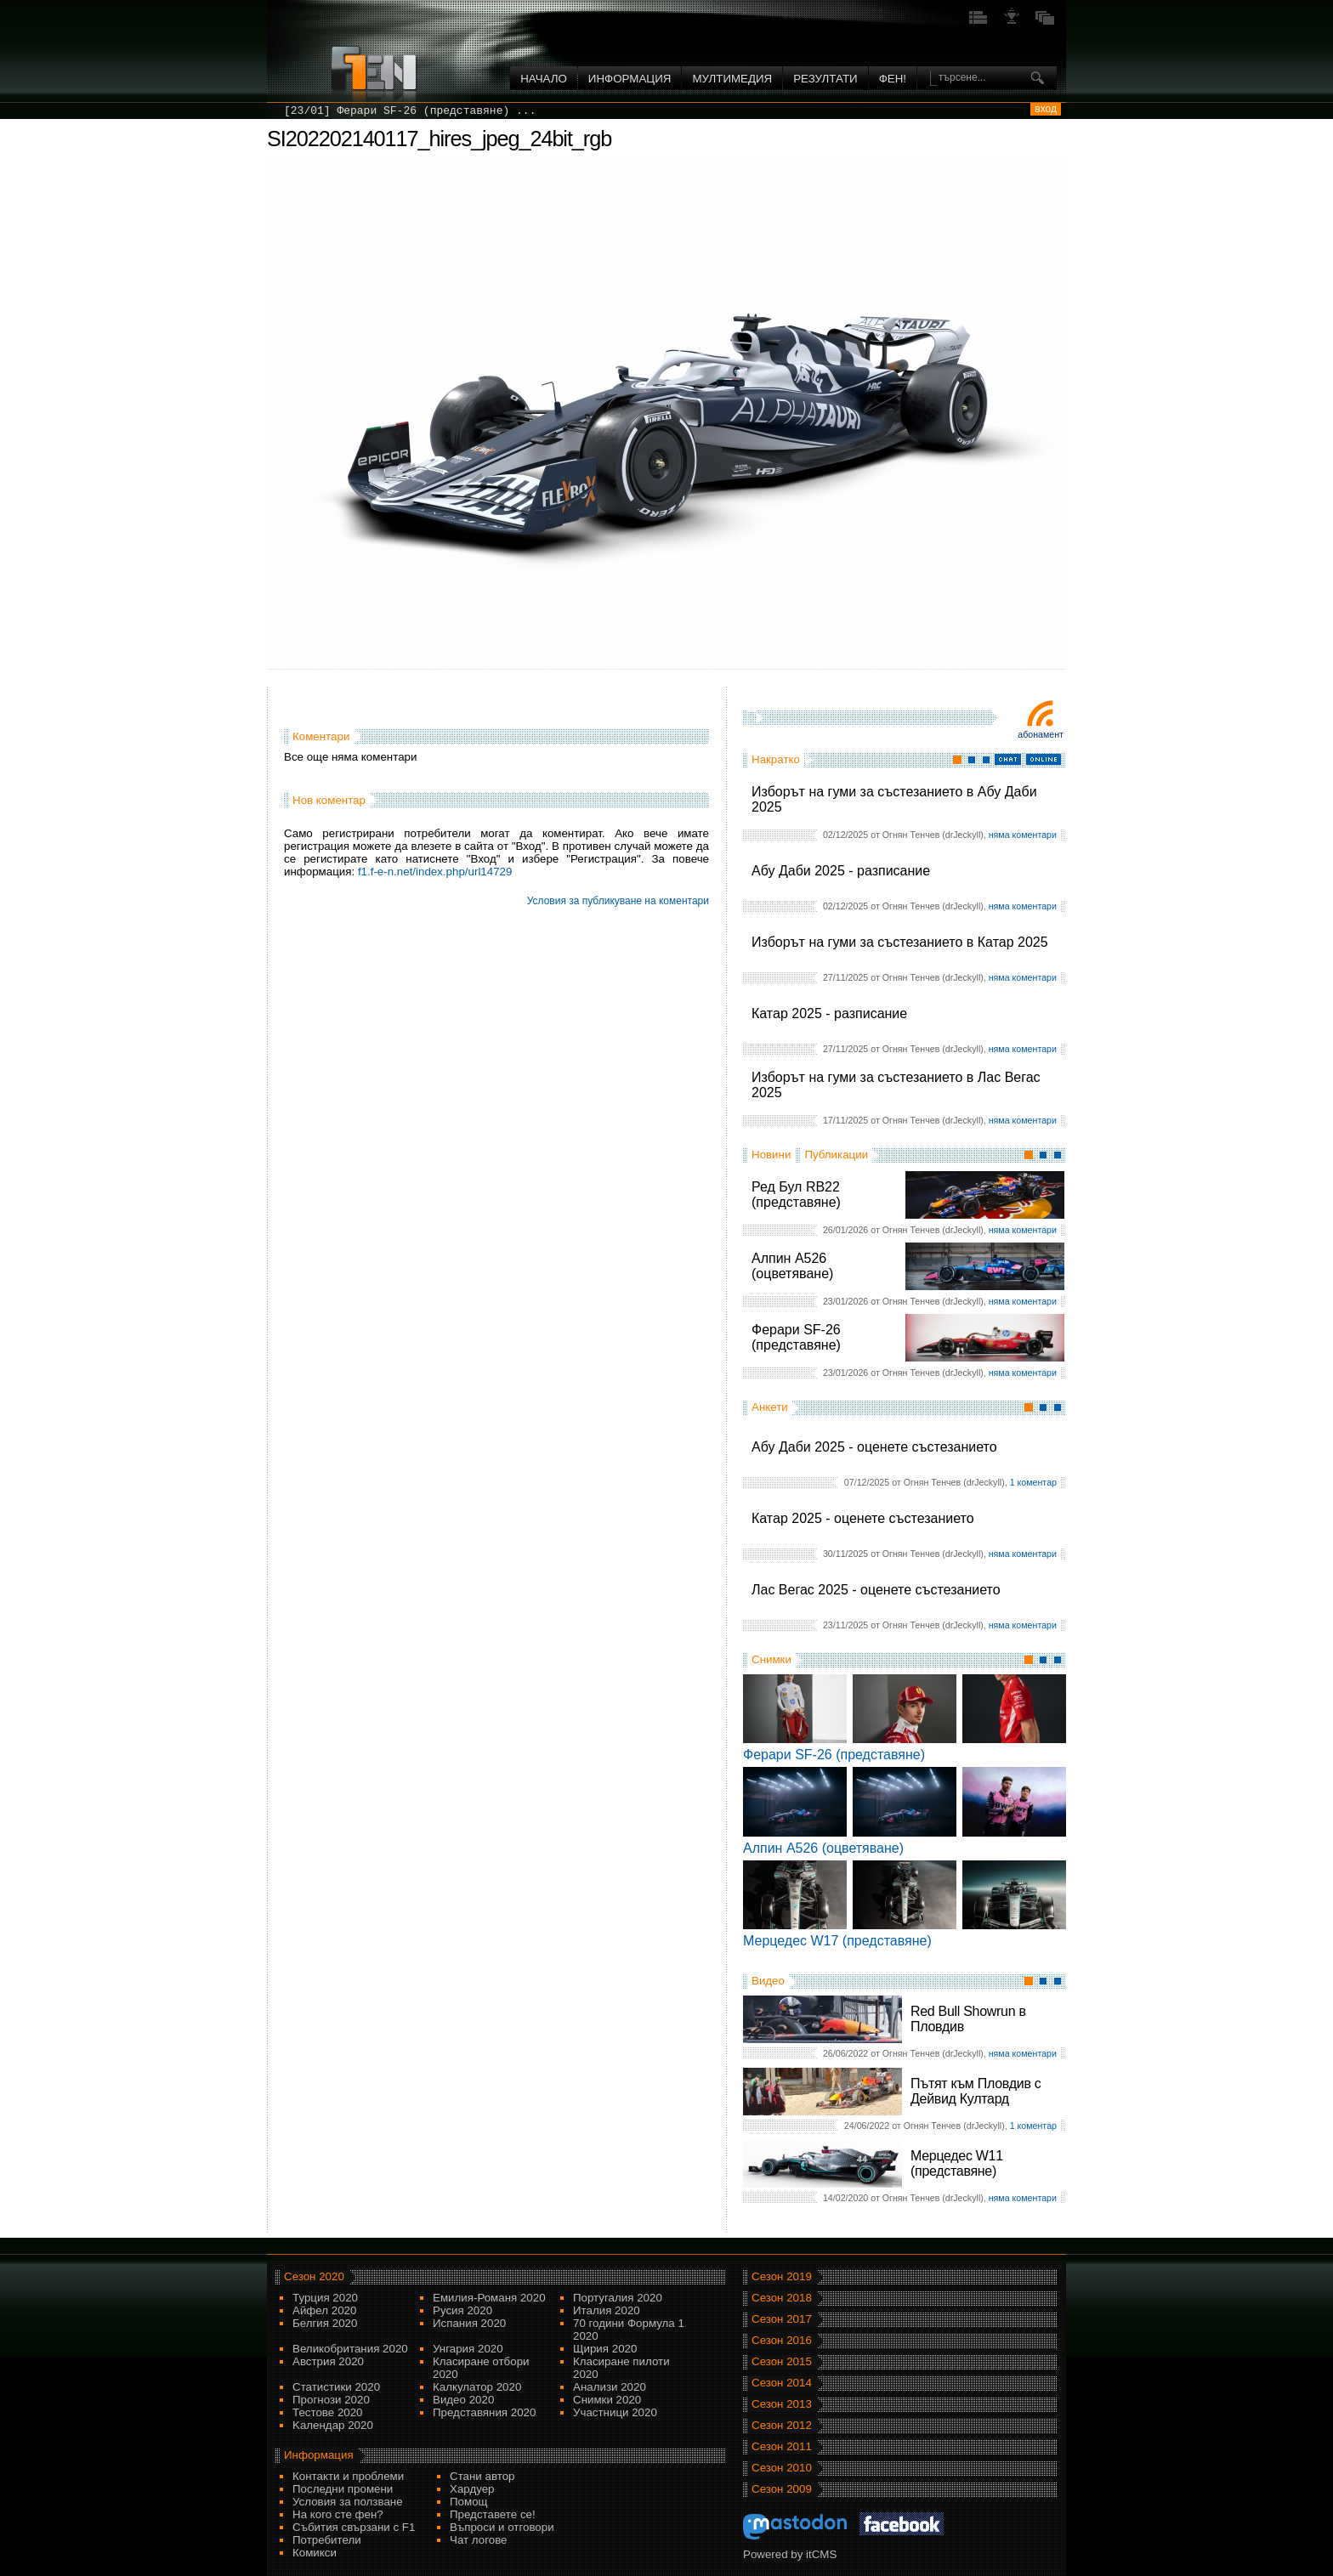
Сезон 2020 (314, 2276)
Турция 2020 (325, 2297)
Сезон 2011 (782, 2446)
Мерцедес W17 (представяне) (837, 1940)
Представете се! (493, 2514)
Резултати (825, 78)
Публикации (836, 1154)
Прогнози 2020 (331, 2399)
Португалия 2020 (617, 2297)
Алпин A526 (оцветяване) (792, 1266)
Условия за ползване (347, 2501)
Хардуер (472, 2489)
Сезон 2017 (782, 2319)
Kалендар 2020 (332, 2425)
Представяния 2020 (484, 2412)
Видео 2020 (463, 2399)
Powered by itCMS (790, 2554)
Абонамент (1041, 734)
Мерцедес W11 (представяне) (956, 2163)
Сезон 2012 (782, 2425)
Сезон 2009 (782, 2489)
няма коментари (1023, 834)
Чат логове (478, 2540)
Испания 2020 (469, 2323)
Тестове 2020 (327, 2412)
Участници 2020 (615, 2412)
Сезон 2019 (782, 2276)
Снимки (771, 1659)
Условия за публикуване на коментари (618, 901)
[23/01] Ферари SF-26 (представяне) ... (410, 111)
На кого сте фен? (337, 2514)
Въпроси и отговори (502, 2527)
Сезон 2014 (782, 2382)
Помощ (469, 2501)
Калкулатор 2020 (477, 2387)
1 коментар (1033, 1482)
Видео (768, 1980)
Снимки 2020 (607, 2399)
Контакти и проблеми (348, 2476)
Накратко (776, 759)
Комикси (314, 2552)
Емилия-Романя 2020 (489, 2297)
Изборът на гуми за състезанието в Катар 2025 (900, 942)
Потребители (326, 2540)
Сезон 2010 (782, 2467)
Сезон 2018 (782, 2297)
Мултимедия (732, 78)
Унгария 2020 (468, 2348)
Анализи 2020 (609, 2387)
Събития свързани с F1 (353, 2527)
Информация (630, 78)
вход (1046, 109)
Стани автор (482, 2476)
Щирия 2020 (605, 2348)
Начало (543, 78)
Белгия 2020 (324, 2323)
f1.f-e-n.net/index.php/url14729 (435, 871)
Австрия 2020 (328, 2361)
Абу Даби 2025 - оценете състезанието (874, 1447)
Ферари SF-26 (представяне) (796, 1337)
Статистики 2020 (336, 2387)
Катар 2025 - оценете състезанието (863, 1518)
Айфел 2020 (324, 2310)
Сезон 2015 (782, 2361)
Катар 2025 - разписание (829, 1013)
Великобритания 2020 (350, 2348)
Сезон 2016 (782, 2340)
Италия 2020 (606, 2310)
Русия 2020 (462, 2310)
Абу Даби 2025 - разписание (841, 870)
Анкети (770, 1407)
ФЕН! (892, 78)
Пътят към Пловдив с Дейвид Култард (975, 2091)
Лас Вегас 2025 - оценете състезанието (876, 1589)
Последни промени (342, 2489)
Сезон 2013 (782, 2404)
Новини (771, 1154)
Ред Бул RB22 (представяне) (796, 1194)
